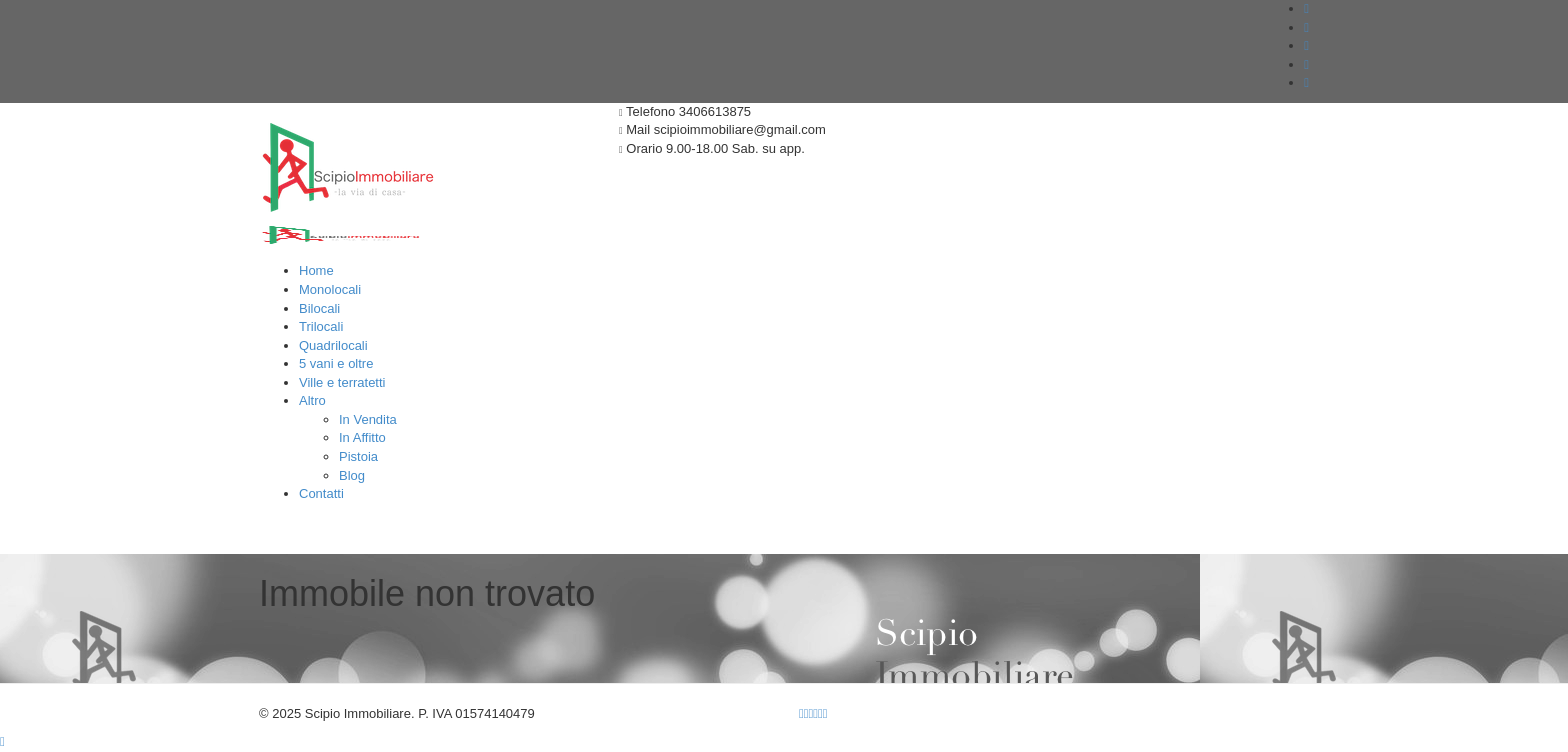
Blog (352, 475)
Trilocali (321, 326)
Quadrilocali (333, 345)
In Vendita (368, 419)
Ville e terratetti (342, 382)
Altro (312, 400)
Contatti (321, 493)
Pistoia (358, 456)
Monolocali (330, 289)
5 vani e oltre (336, 363)
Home (316, 270)
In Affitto (362, 437)
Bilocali (319, 308)
